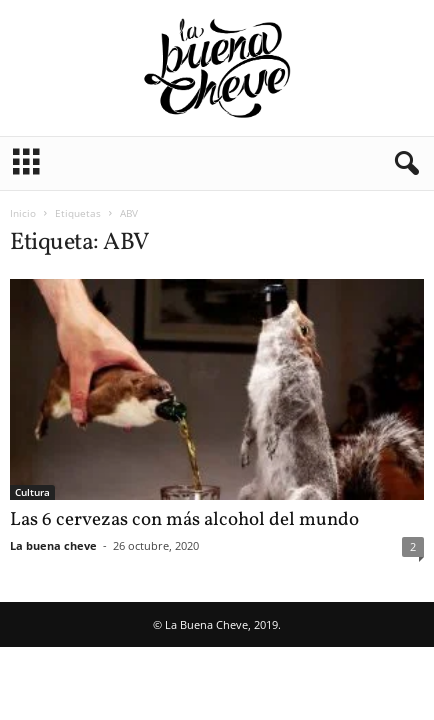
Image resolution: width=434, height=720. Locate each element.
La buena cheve (53, 545)
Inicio (23, 213)
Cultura (32, 492)
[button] (403, 164)
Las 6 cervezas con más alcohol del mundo (184, 520)
